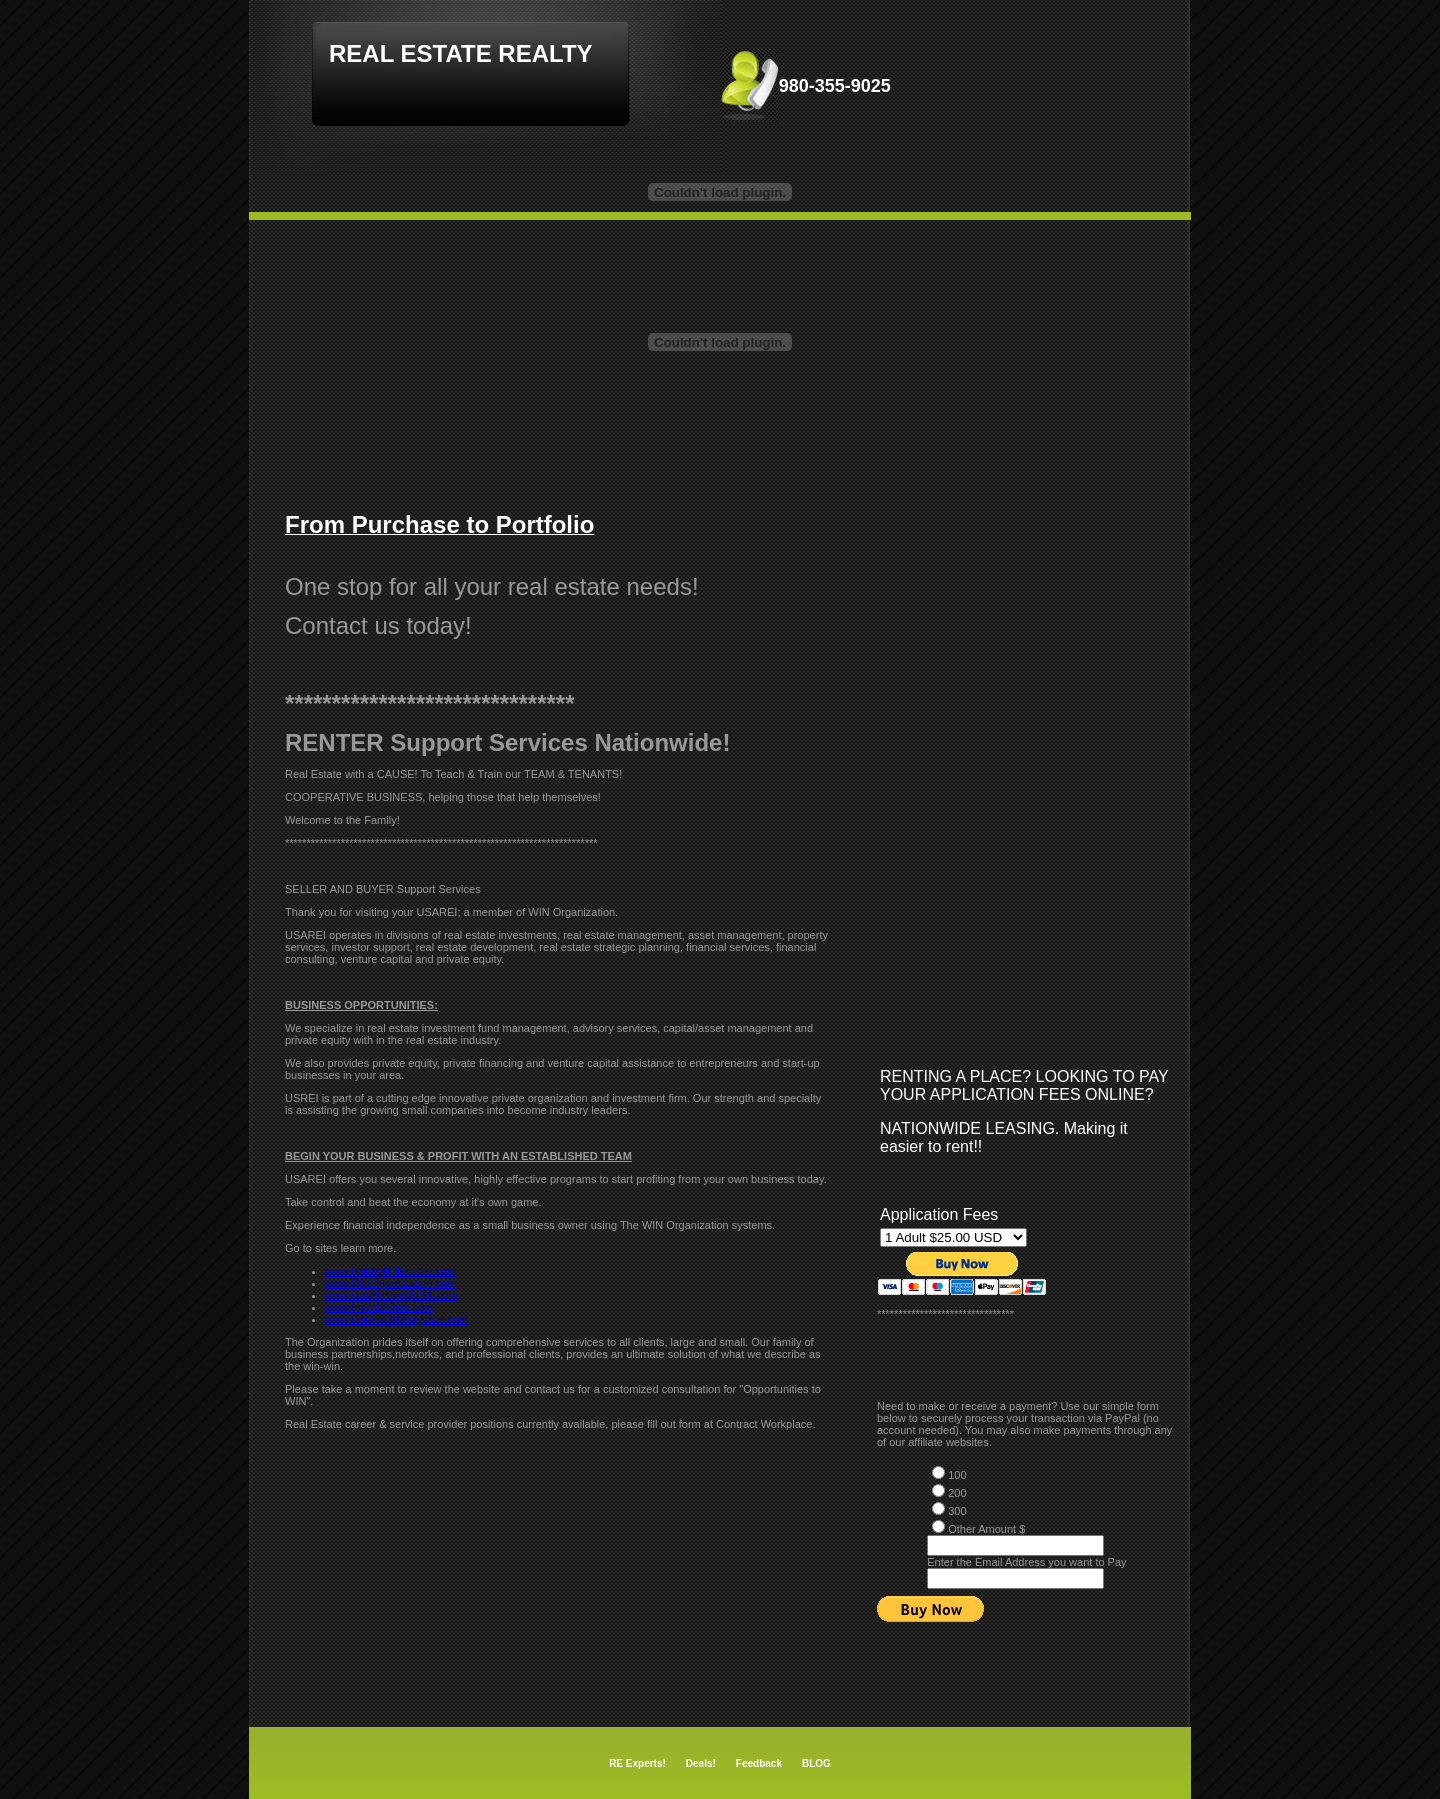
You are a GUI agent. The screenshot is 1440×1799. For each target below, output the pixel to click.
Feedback (759, 1763)
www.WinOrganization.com (390, 1283)
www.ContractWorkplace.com (396, 1319)
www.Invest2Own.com (379, 1307)
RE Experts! (637, 1763)
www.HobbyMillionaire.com (390, 1271)
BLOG (816, 1763)
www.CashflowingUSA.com (391, 1295)
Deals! (701, 1763)
